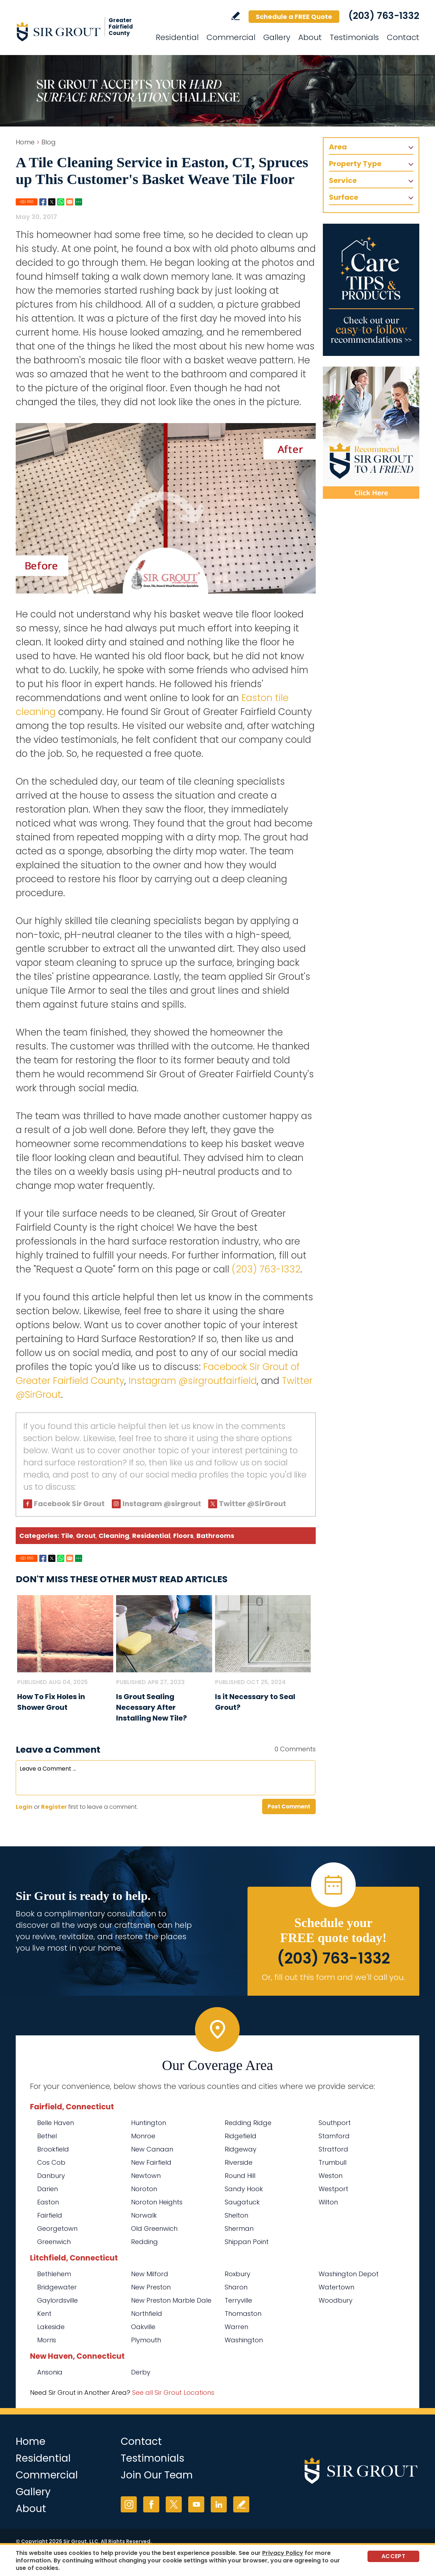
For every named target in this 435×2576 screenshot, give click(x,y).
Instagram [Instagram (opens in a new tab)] (129, 2504)
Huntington (148, 2122)
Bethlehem (54, 2273)
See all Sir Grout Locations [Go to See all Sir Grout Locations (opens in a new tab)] (173, 2392)
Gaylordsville (57, 2300)
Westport (333, 2188)
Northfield (146, 2313)
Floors (183, 1535)
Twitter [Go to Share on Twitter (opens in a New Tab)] (51, 201)
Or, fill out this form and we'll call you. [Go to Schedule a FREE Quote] (333, 1977)
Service (343, 180)
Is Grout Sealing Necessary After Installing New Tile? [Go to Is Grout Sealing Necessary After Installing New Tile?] (151, 1707)
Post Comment (289, 1806)
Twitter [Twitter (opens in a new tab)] (174, 2504)
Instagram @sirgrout (161, 1504)
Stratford (333, 2149)
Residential (151, 1535)
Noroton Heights (156, 2202)
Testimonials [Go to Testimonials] (354, 37)
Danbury (51, 2175)
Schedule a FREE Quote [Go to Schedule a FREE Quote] (294, 16)
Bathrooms (215, 1535)
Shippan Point (247, 2241)
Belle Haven (55, 2122)
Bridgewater (57, 2287)
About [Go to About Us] (310, 37)
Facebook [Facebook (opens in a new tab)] (151, 2504)
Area (338, 147)
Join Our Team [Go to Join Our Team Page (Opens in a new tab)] (157, 2475)
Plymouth (146, 2340)
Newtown (146, 2175)
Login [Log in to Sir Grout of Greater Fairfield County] (24, 1807)
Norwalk (144, 2215)
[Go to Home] (80, 31)
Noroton (144, 2188)
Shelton (236, 2215)
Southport (335, 2122)
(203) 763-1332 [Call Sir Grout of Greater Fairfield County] (383, 15)
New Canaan (152, 2149)
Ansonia (49, 2372)
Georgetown (57, 2228)
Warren (236, 2326)
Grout (86, 1535)
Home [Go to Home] (25, 142)
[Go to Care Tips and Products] (371, 290)
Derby (140, 2372)
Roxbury (237, 2273)
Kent (44, 2313)
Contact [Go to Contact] (403, 37)
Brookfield (53, 2149)
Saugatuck (242, 2202)
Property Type (355, 164)
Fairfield (49, 2215)
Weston (330, 2175)
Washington (244, 2340)
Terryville (238, 2300)
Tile (67, 1535)
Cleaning (114, 1535)
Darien (47, 2188)
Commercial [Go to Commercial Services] (230, 37)
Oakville (143, 2326)
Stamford (334, 2135)
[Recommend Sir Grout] (371, 433)
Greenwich (54, 2241)
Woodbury (335, 2300)
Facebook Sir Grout (69, 1504)
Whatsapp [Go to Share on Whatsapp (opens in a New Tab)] (60, 201)
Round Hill (240, 2175)
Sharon (236, 2287)
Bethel (47, 2135)
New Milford (149, 2273)
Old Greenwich (154, 2228)
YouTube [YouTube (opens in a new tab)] (196, 2504)
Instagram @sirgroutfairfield (193, 1380)
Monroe (143, 2135)
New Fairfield (151, 2162)
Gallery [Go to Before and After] (276, 37)
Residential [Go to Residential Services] (177, 37)
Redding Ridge (248, 2122)
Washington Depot (349, 2273)
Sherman (239, 2228)
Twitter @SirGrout (252, 1504)
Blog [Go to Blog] (48, 142)
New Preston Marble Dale (171, 2300)
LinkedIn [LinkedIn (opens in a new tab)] (219, 2504)
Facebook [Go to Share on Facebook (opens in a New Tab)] (42, 201)
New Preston (151, 2287)
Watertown (336, 2287)
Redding (144, 2241)
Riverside (238, 2162)
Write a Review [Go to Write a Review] (235, 16)
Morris (46, 2340)
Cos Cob (51, 2162)
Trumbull (332, 2162)
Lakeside (51, 2326)
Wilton (328, 2202)
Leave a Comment (58, 1749)
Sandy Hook (244, 2188)
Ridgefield (240, 2135)
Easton (48, 2202)
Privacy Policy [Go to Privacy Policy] (282, 2553)
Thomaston (243, 2313)
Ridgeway (240, 2149)
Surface (343, 197)
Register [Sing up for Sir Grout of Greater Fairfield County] (54, 1807)
